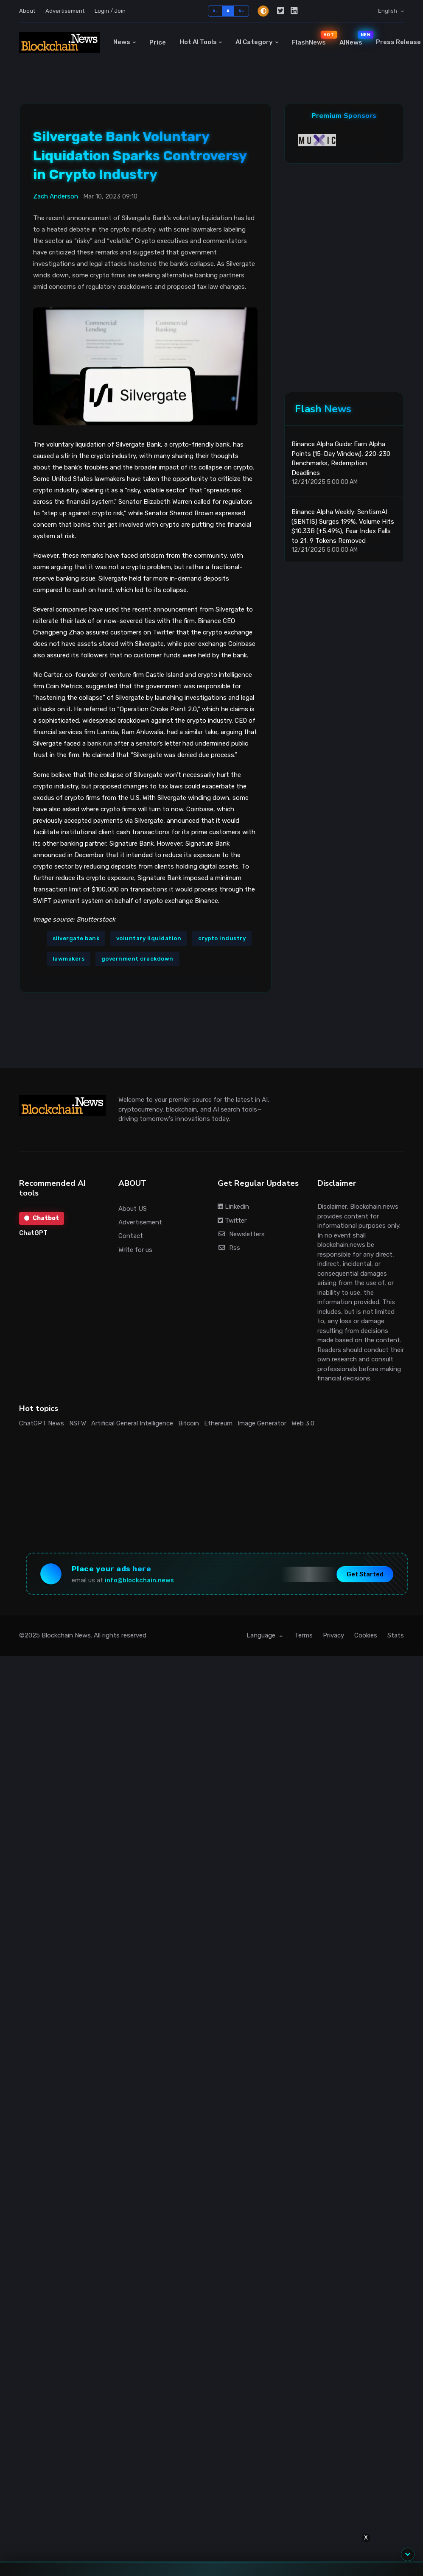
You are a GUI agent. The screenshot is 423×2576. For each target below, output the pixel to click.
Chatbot (41, 1218)
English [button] (388, 11)
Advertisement (64, 11)
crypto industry (222, 938)
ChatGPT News (41, 1423)
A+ (241, 10)
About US (132, 1209)
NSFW (77, 1423)
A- (215, 10)
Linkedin (233, 1206)
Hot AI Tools (198, 42)
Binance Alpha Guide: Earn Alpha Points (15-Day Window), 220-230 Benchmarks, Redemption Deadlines (340, 458)
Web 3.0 (302, 1423)
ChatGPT (33, 1233)
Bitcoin (188, 1423)
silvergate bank (76, 938)
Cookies (365, 1635)
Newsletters (241, 1234)
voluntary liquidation (149, 938)
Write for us (135, 1250)
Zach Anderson (55, 196)
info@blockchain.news (139, 1580)
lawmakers (69, 959)
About (27, 11)
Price (157, 42)
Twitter (232, 1220)
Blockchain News (66, 1635)
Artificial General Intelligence (132, 1423)
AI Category (254, 42)
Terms (303, 1635)
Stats (395, 1635)
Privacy (333, 1635)
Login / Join (110, 11)
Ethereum (218, 1423)
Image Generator (262, 1423)
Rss (229, 1248)
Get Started (365, 1574)
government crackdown (137, 959)
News (121, 42)
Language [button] (262, 1635)
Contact (130, 1236)
